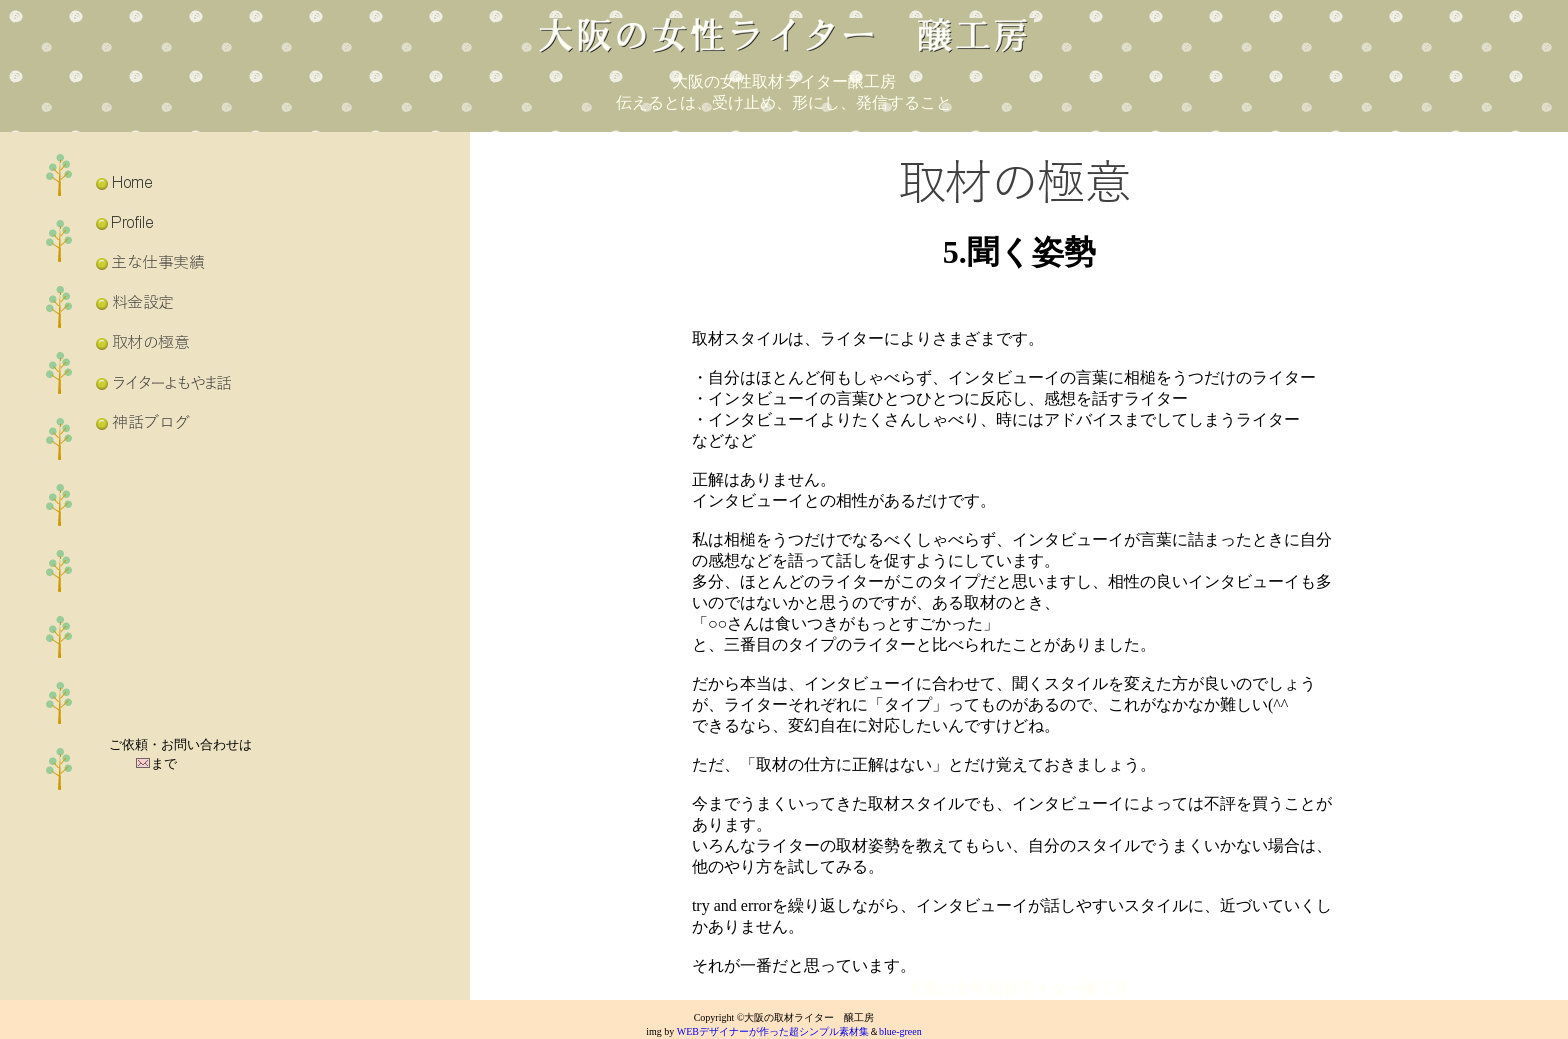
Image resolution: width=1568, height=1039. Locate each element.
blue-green (900, 1031)
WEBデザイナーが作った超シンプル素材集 (773, 1031)
